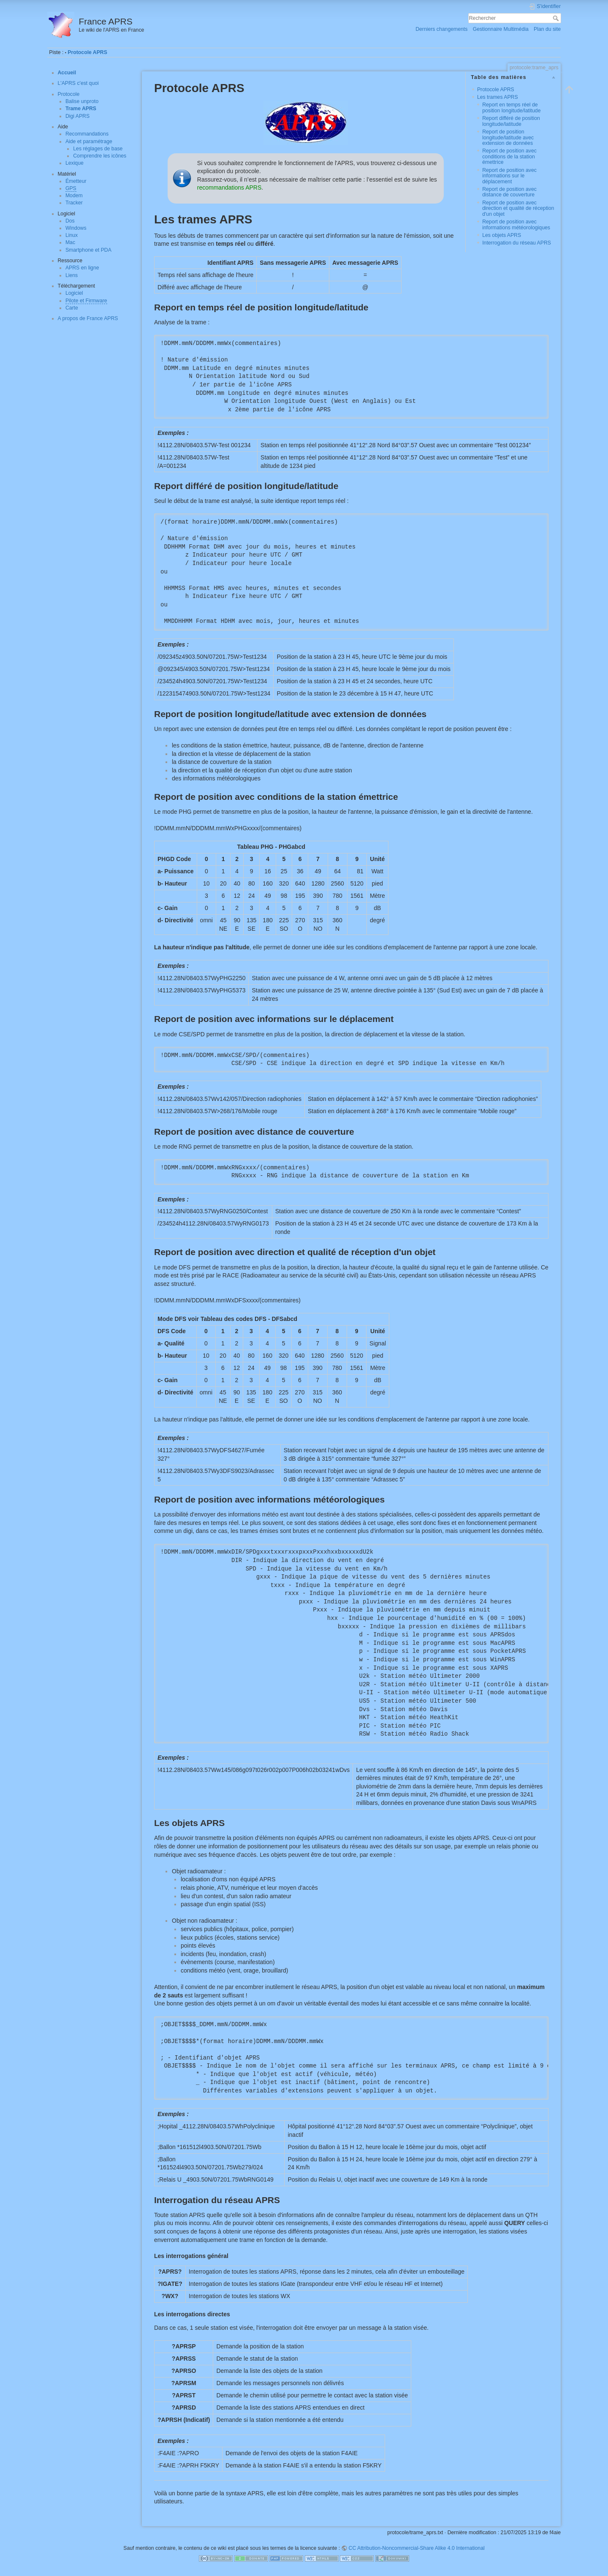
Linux (71, 235)
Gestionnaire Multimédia (501, 29)
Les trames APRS (497, 97)
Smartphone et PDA (88, 250)
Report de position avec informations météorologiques (516, 224)
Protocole (69, 94)
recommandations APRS (229, 187)
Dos (70, 221)
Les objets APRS (501, 235)
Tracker (74, 203)
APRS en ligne (82, 268)
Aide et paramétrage (88, 141)
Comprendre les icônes (99, 156)
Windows (76, 228)
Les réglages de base (97, 149)
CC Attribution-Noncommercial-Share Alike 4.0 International (417, 2548)
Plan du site (547, 29)
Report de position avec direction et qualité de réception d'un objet (518, 208)
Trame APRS (80, 108)
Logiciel (74, 293)
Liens (71, 275)
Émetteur (76, 181)
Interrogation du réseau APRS (516, 243)
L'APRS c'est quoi (78, 83)
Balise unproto (81, 101)
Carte (71, 308)
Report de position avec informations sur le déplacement (509, 176)
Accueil (67, 73)
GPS (70, 188)
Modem (74, 195)
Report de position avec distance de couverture (509, 192)
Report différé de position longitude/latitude (511, 121)
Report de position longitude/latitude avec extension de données (508, 137)
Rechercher (557, 18)
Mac (70, 242)
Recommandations (87, 134)
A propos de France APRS (88, 318)
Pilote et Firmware (86, 301)
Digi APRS (77, 116)
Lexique (74, 163)
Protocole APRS (87, 52)
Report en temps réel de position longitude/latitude (511, 107)
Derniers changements (441, 29)
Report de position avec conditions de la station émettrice (509, 156)
